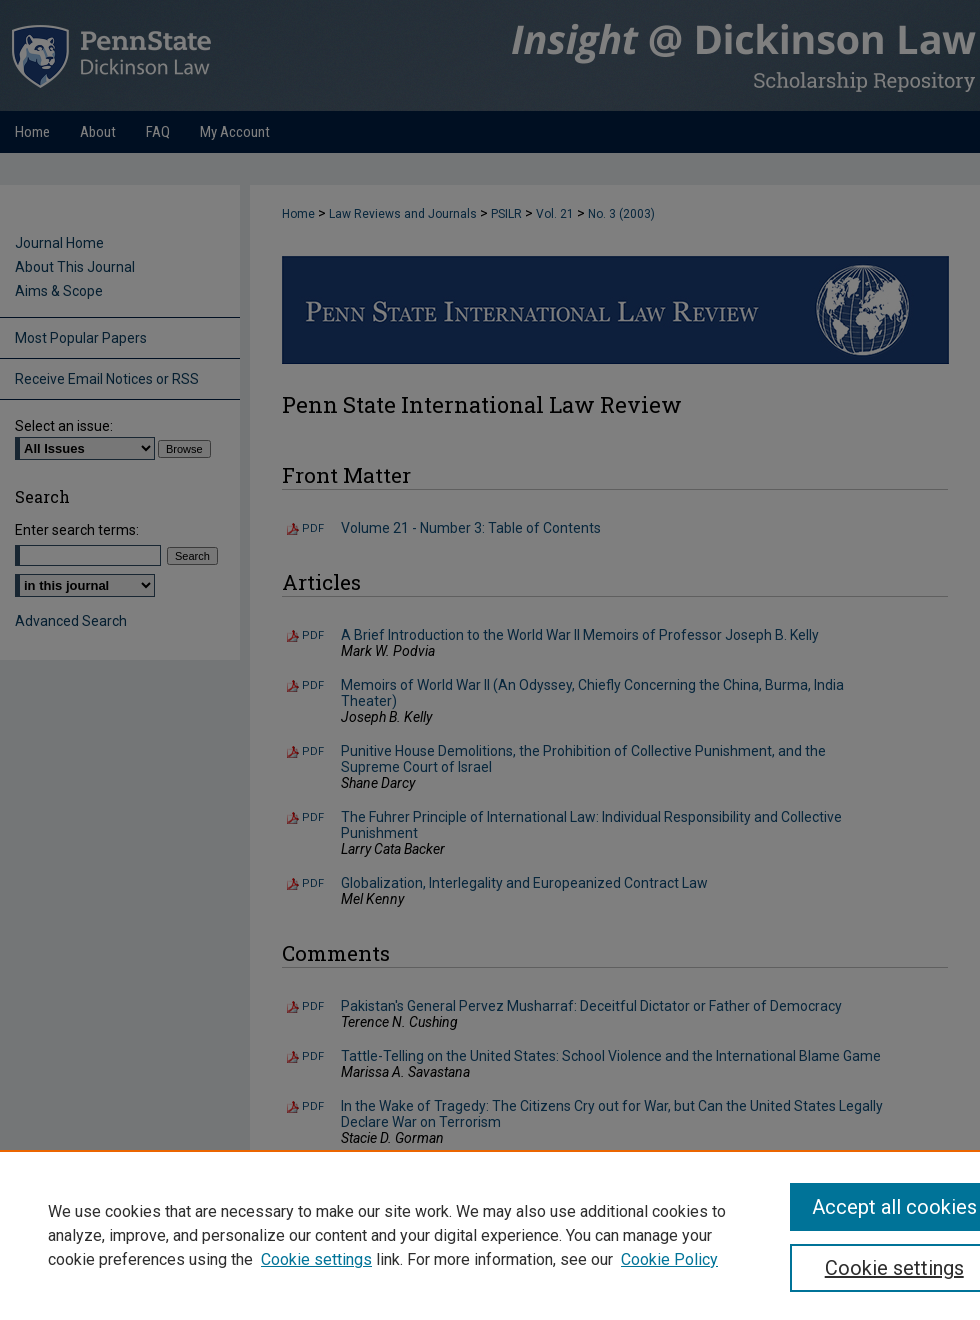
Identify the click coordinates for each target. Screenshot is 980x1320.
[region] (490, 1235)
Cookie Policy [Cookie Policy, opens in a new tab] (669, 1259)
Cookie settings (316, 1259)
